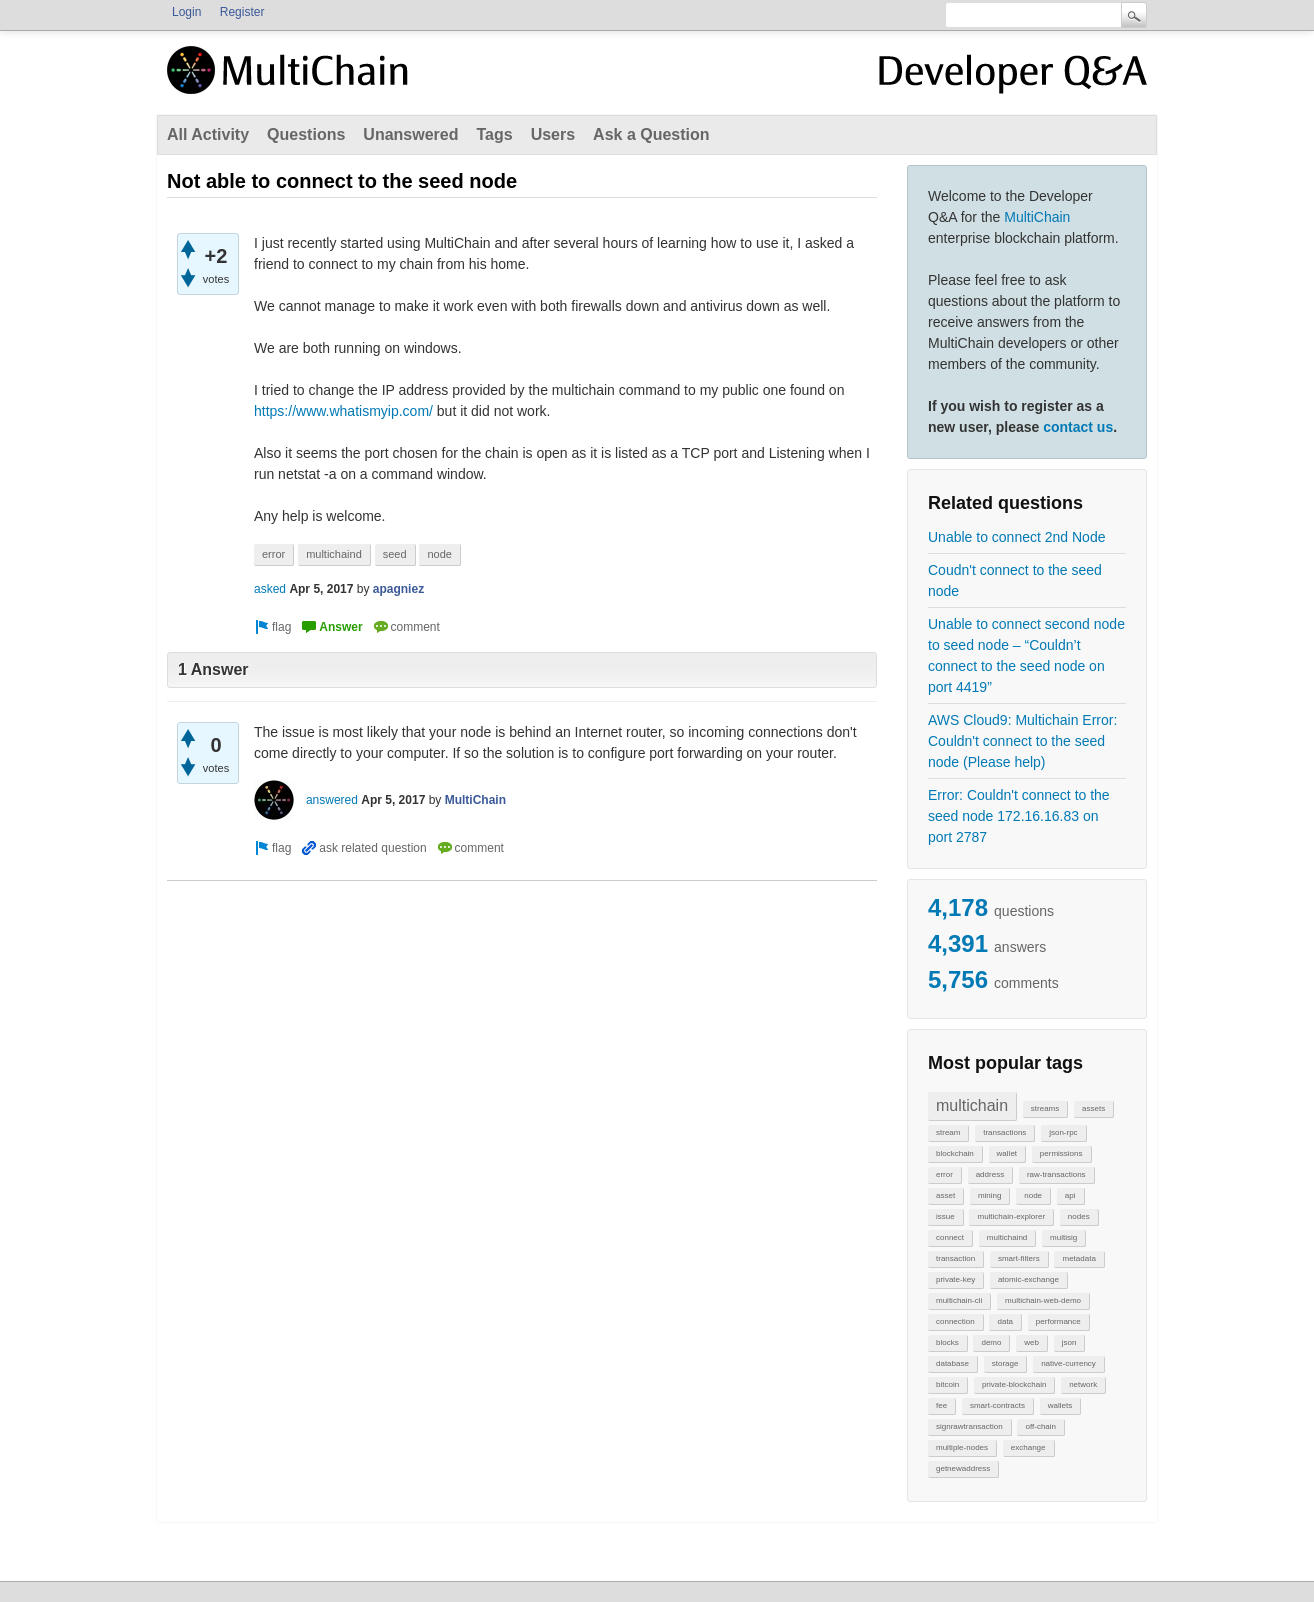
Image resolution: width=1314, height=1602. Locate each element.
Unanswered (410, 134)
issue (945, 1216)
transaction (955, 1258)
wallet (1007, 1153)
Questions (306, 134)
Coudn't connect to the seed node (1015, 580)
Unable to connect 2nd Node (1016, 537)
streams (1045, 1108)
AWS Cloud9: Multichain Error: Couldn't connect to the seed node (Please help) (1022, 741)
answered (332, 800)
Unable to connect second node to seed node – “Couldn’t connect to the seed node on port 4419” (1026, 655)
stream (948, 1132)
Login (186, 12)
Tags (494, 134)
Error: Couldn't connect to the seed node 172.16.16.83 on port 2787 (1019, 816)
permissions (1061, 1153)
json (1069, 1342)
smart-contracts (997, 1405)
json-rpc (1063, 1132)
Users (553, 134)
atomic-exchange (1028, 1279)
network (1083, 1384)
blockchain (955, 1153)
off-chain (1040, 1426)
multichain (972, 1105)
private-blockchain (1014, 1384)
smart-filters (1019, 1258)
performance (1058, 1321)
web (1031, 1342)
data (1005, 1321)
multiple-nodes (962, 1447)
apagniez (398, 589)
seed (395, 554)
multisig (1063, 1237)
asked (270, 589)
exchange (1028, 1447)
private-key (955, 1279)
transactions (1004, 1132)
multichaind (1007, 1237)
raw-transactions (1056, 1174)
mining (990, 1195)
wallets (1060, 1405)
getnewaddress (963, 1468)
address (990, 1174)
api (1070, 1195)
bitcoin (947, 1384)
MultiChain (1037, 217)
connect (950, 1237)
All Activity (208, 134)
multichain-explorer (1011, 1216)
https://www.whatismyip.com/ (343, 411)
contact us (1078, 427)
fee (941, 1405)
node (1033, 1195)
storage (1005, 1363)
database (952, 1363)
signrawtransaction (969, 1426)
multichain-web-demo (1043, 1300)
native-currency (1068, 1363)
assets (1093, 1108)
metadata (1078, 1258)
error (944, 1174)
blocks (947, 1342)
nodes (1079, 1216)
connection (955, 1321)
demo (991, 1342)
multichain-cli (959, 1300)
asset (945, 1195)
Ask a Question (651, 134)
